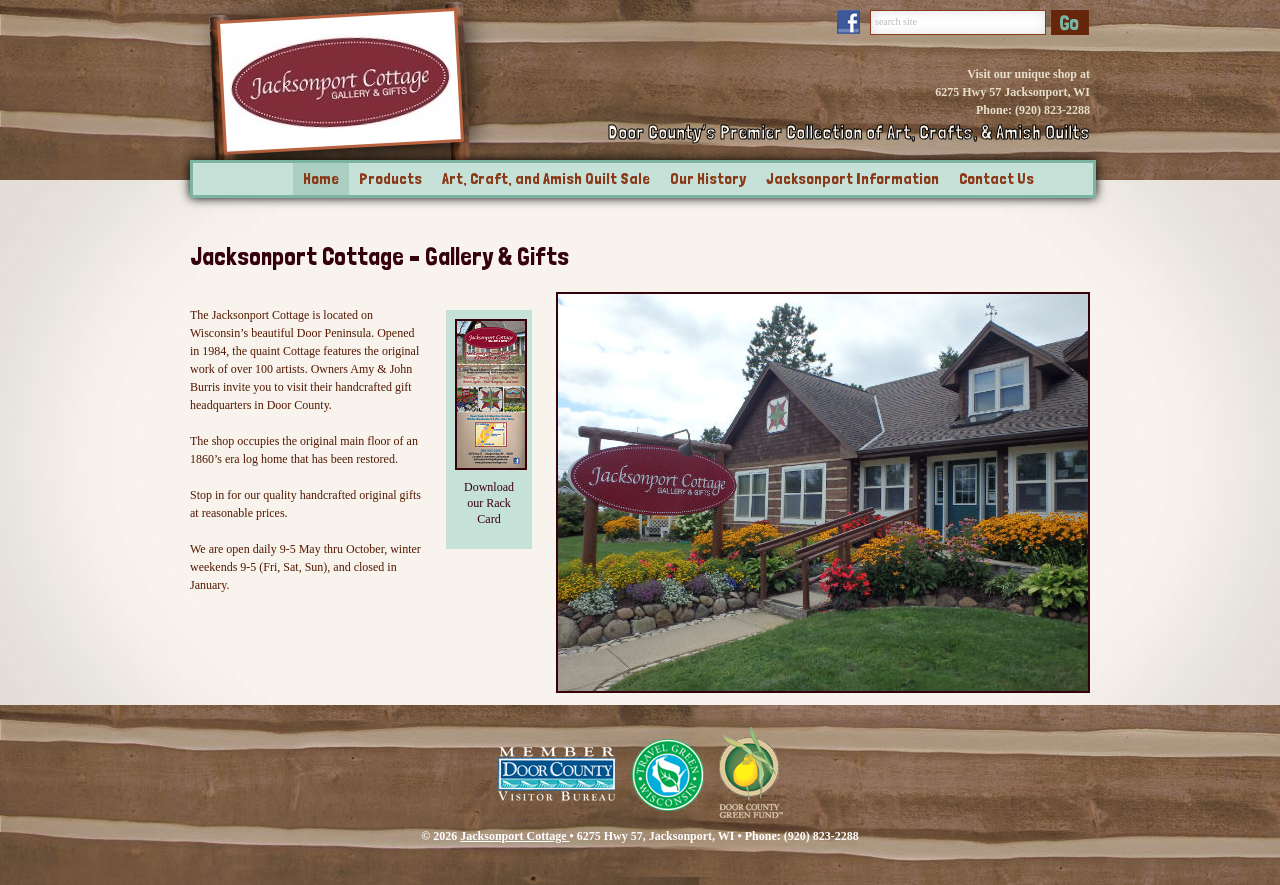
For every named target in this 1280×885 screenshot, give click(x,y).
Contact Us (996, 178)
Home (321, 178)
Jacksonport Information (852, 178)
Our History (708, 178)
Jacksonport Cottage (514, 836)
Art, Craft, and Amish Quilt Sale (546, 178)
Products (390, 178)
